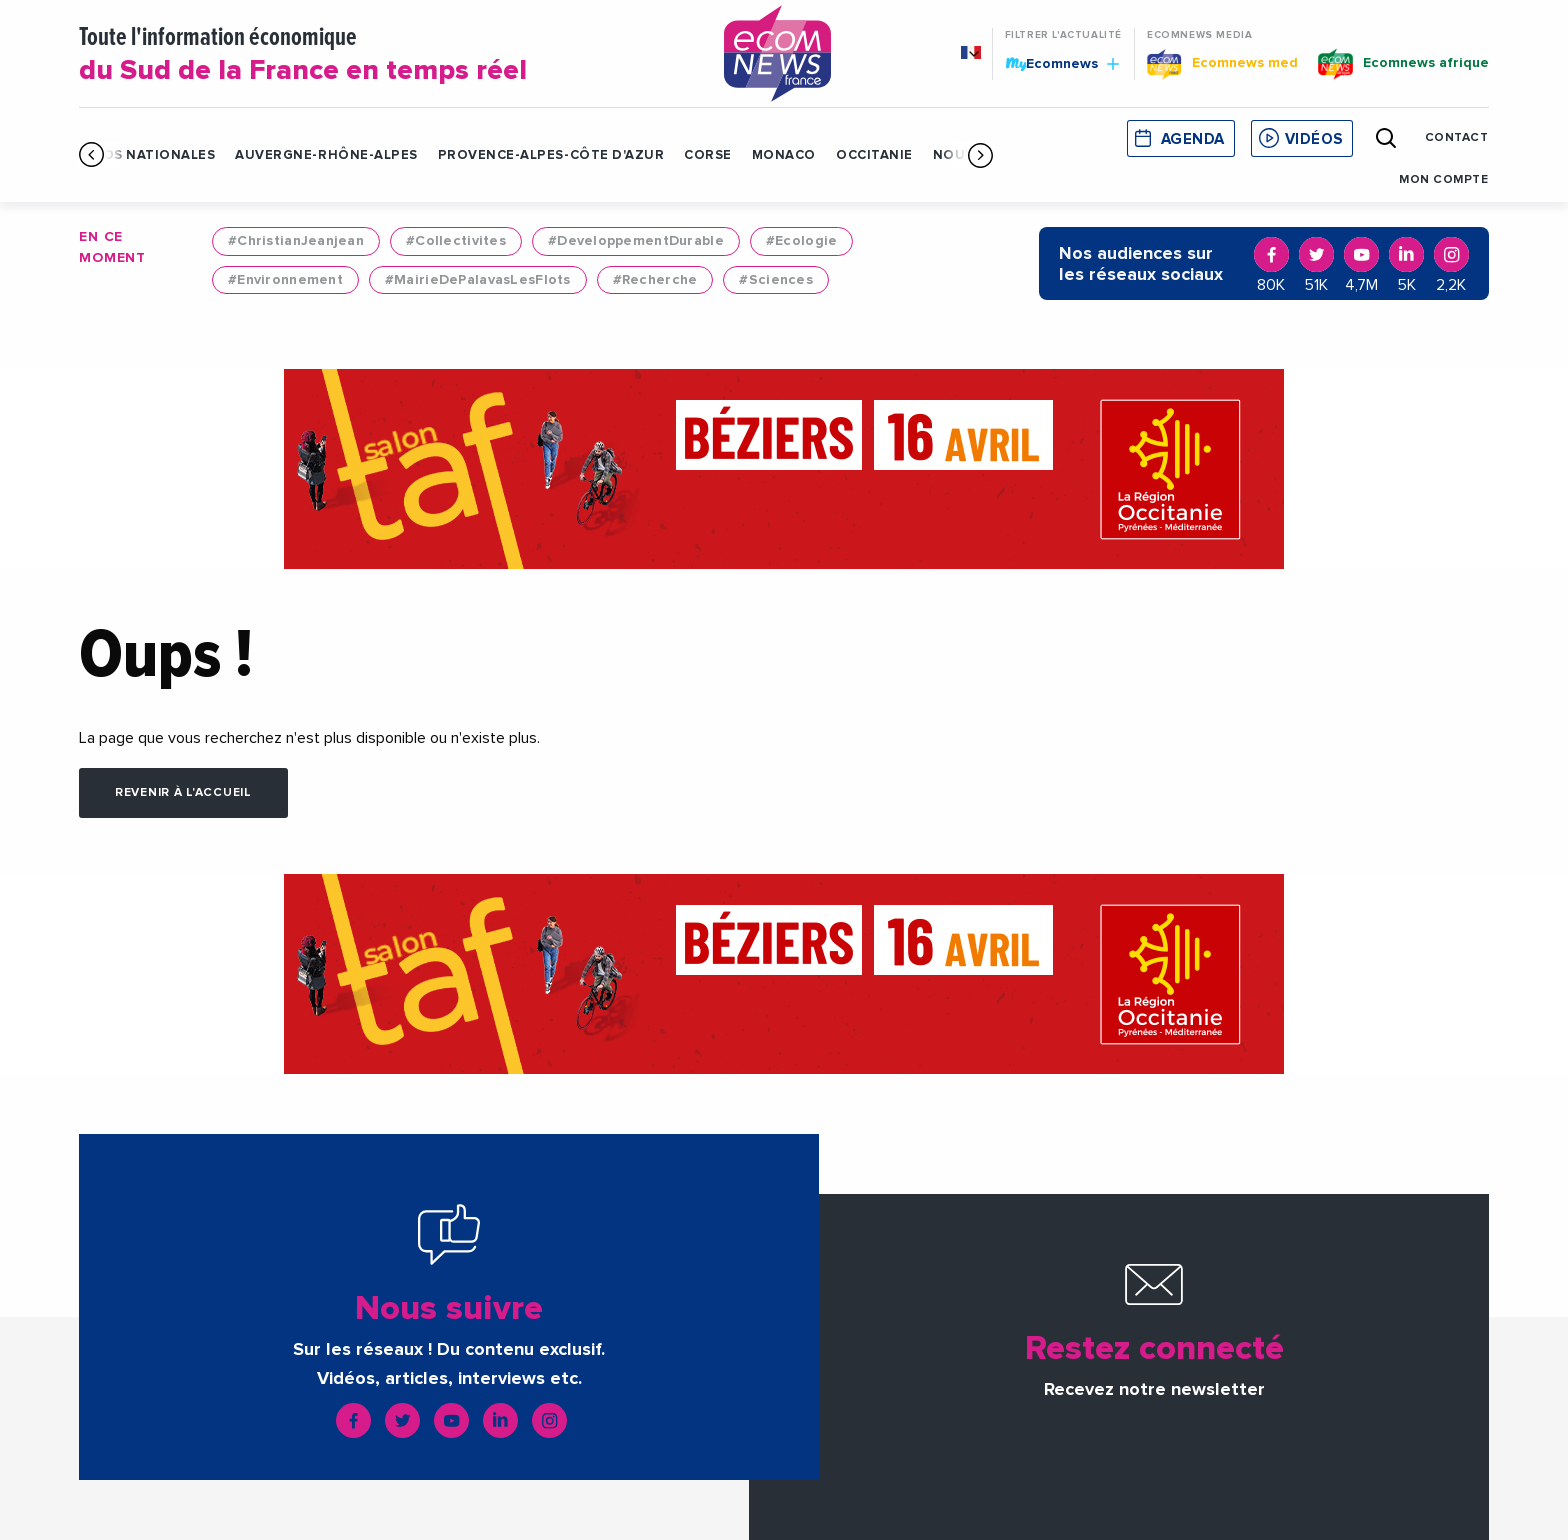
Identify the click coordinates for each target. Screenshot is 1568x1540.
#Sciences (776, 280)
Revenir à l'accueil (183, 793)
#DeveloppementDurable (636, 241)
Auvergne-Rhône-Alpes (326, 155)
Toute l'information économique (376, 56)
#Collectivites (456, 241)
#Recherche (655, 280)
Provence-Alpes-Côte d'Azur (551, 155)
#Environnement (285, 280)
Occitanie (874, 155)
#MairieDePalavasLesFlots (478, 280)
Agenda (1193, 139)
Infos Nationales (147, 155)
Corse (708, 155)
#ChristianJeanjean (296, 241)
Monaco (784, 155)
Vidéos (1314, 139)
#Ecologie (802, 241)
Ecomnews (1062, 63)
